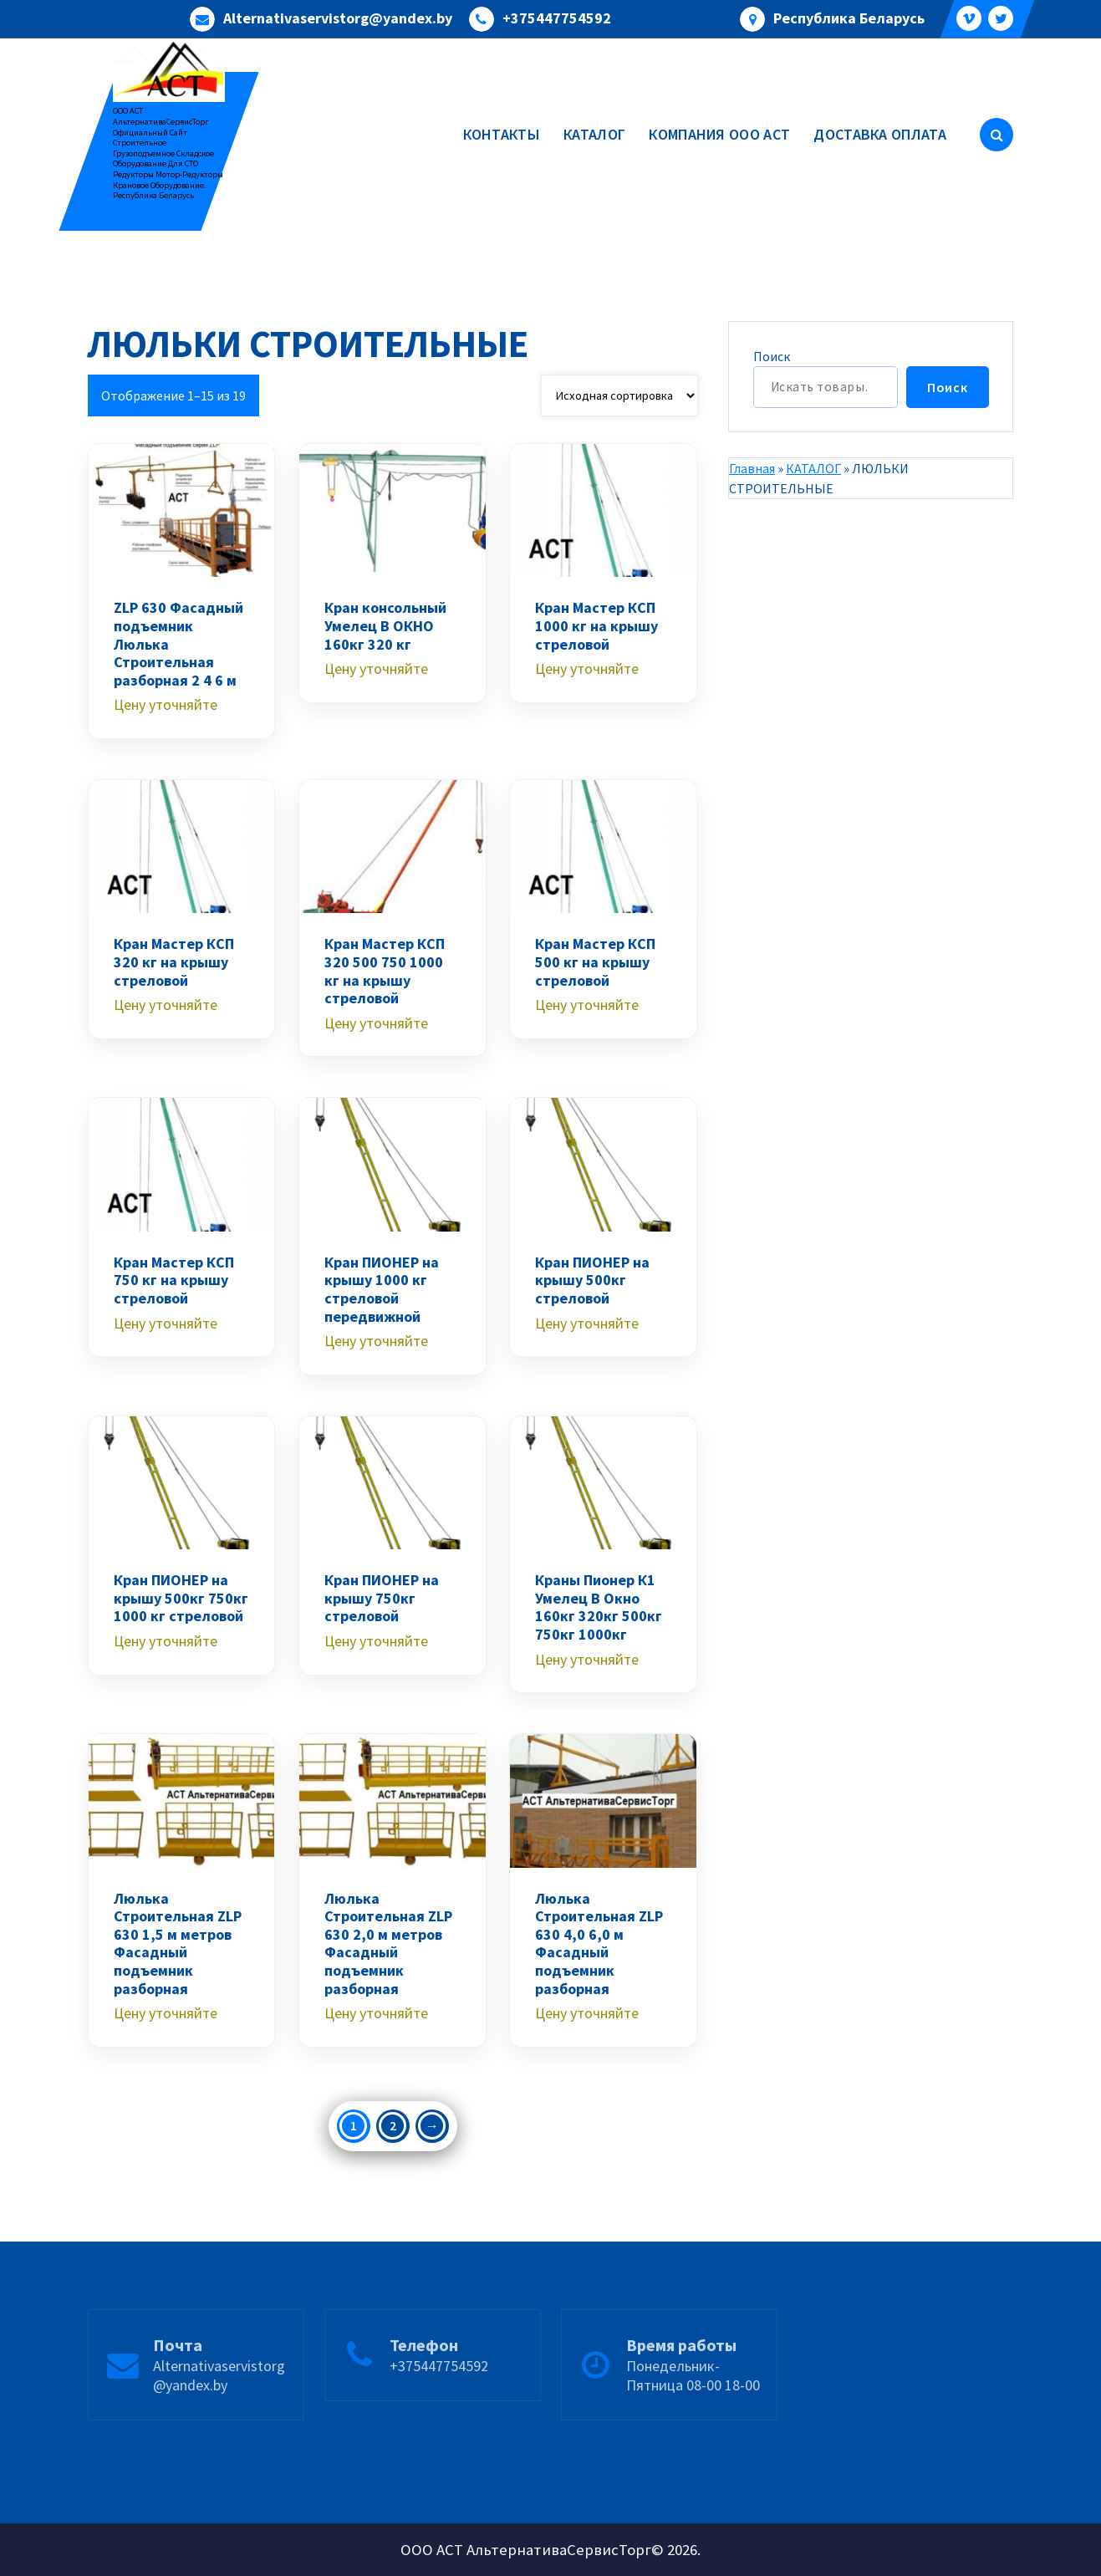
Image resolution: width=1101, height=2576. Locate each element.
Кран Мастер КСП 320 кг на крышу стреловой (174, 962)
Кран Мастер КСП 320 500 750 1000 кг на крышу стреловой (384, 971)
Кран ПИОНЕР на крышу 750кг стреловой (381, 1598)
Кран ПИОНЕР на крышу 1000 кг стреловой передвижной (381, 1289)
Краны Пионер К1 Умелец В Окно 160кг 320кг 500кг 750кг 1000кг (598, 1607)
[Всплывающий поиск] (996, 134)
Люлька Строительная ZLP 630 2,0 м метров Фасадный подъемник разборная (388, 1944)
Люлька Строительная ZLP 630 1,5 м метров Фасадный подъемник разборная (178, 1944)
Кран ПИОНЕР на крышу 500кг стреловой (592, 1280)
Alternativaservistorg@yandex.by (337, 18)
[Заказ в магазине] (619, 395)
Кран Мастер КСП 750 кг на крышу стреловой (174, 1280)
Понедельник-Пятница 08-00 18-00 (693, 2435)
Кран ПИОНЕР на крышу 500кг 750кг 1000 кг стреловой (181, 1598)
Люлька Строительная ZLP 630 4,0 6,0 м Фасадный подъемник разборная (599, 1944)
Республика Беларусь (849, 18)
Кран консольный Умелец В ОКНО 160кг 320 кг (385, 626)
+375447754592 (556, 18)
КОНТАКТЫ (501, 134)
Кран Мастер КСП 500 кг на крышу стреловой (595, 962)
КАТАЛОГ (594, 134)
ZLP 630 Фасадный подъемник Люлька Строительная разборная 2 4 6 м (178, 644)
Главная (752, 468)
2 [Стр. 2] (393, 2125)
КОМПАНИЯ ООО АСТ (719, 134)
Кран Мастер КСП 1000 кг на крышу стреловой (596, 626)
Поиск (771, 356)
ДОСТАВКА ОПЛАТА (879, 134)
